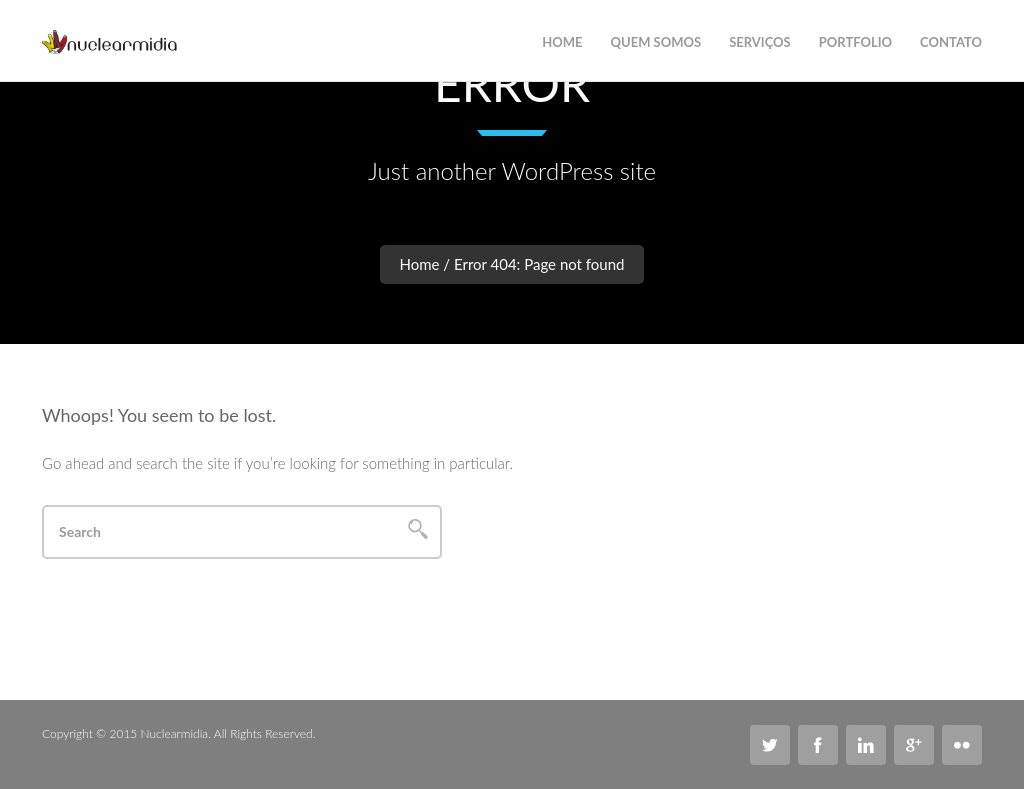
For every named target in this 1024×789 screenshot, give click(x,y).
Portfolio (855, 42)
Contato (951, 42)
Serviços (760, 42)
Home (420, 264)
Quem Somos (656, 42)
